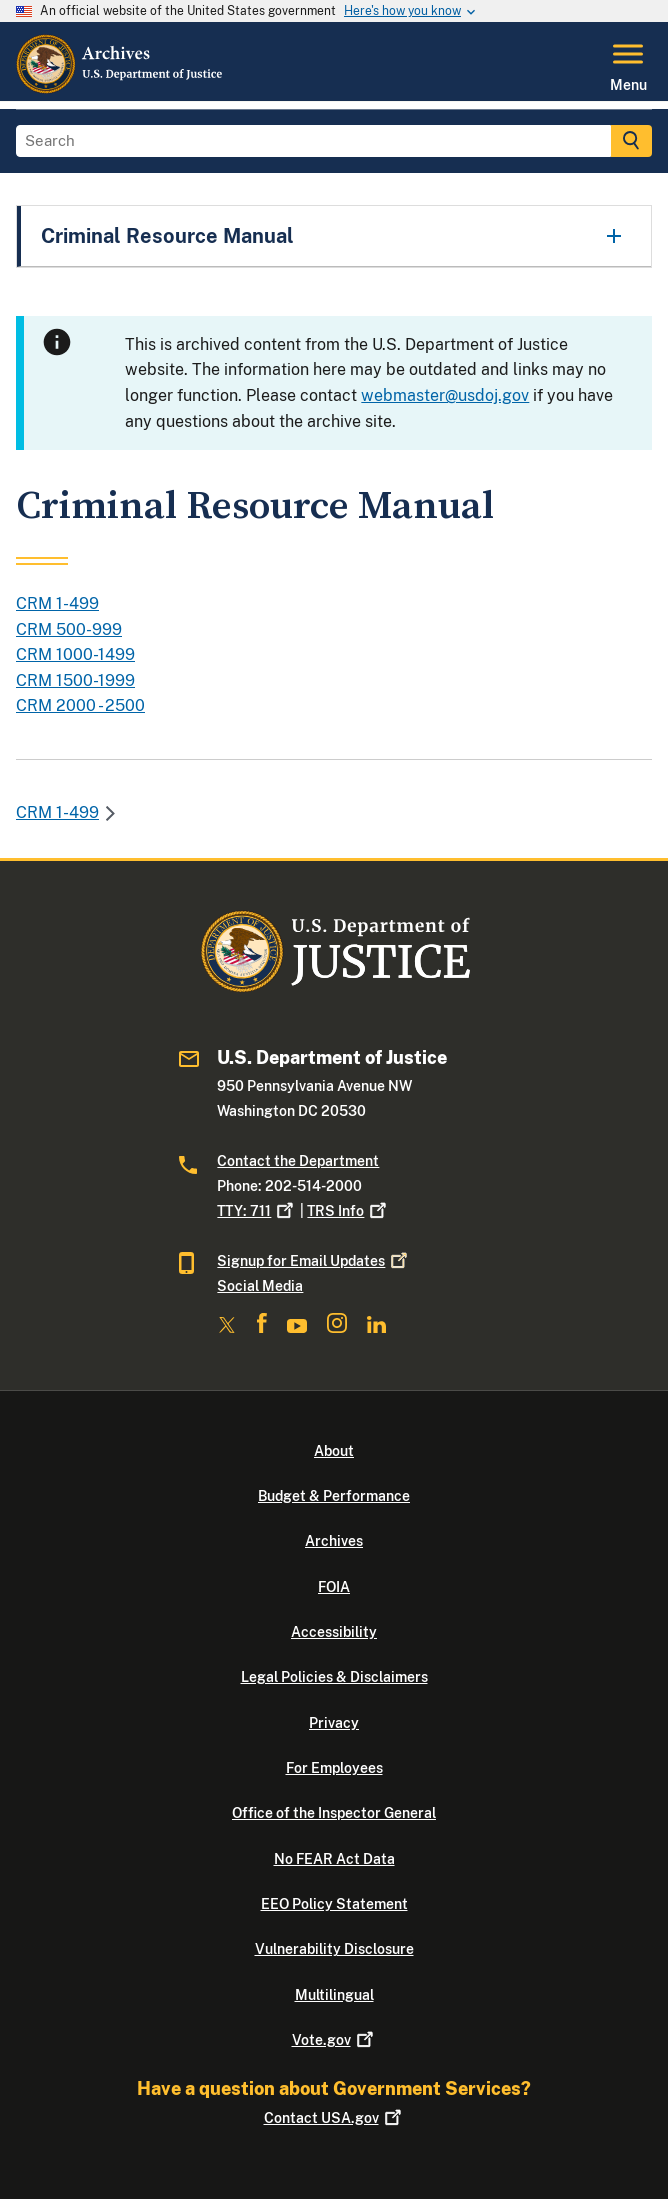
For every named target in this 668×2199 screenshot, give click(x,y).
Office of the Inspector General (334, 1813)
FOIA (334, 1587)
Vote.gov (334, 2040)
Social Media (260, 1286)
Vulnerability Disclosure (334, 1949)
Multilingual (334, 1995)
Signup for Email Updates (314, 1261)
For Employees (334, 1768)
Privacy (334, 1723)
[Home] (120, 89)
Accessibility (334, 1632)
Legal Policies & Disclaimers (334, 1677)
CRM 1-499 (57, 812)
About (334, 1451)
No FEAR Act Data (334, 1859)
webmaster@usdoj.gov (445, 395)
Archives (334, 1541)
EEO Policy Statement (334, 1904)
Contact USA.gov (334, 2118)
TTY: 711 (257, 1211)
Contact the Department (298, 1161)
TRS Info (348, 1211)
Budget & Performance (334, 1496)
